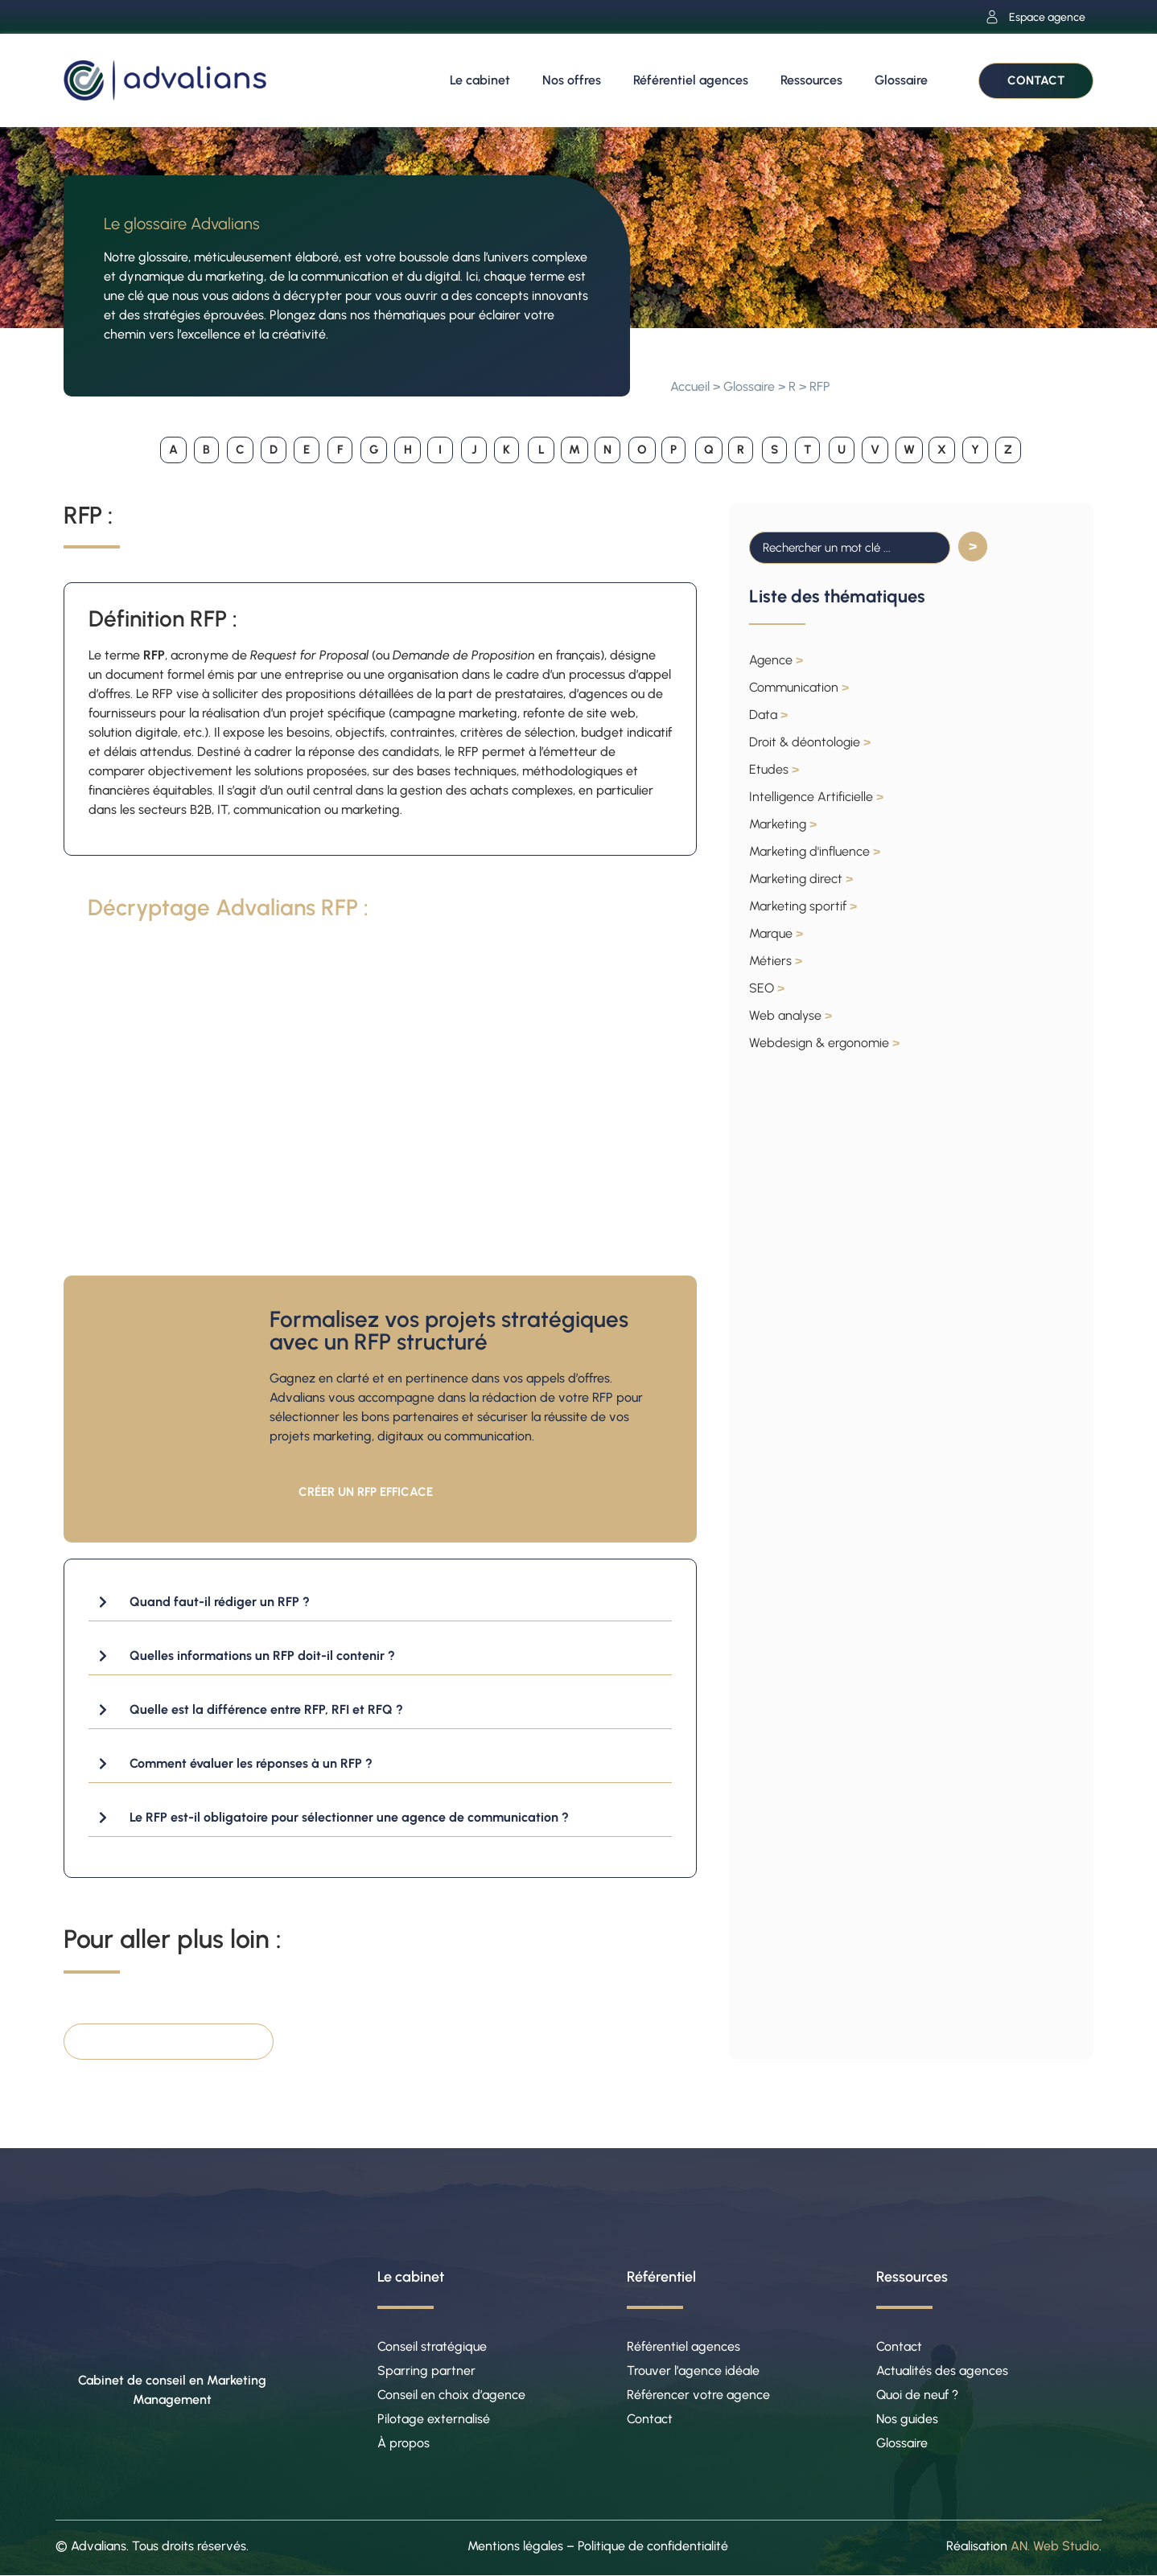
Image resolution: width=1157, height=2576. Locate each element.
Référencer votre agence (698, 2394)
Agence (776, 660)
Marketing (783, 824)
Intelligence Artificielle (816, 796)
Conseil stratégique (432, 2346)
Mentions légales (515, 2545)
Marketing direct (801, 878)
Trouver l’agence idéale (693, 2370)
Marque (776, 933)
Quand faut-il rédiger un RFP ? (220, 1601)
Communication (799, 687)
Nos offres (571, 80)
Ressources (811, 80)
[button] (380, 1602)
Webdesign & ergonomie (824, 1042)
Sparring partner (426, 2370)
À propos (403, 2443)
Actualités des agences (942, 2370)
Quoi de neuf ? (917, 2394)
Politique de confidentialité (653, 2545)
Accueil (690, 386)
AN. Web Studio (1055, 2545)
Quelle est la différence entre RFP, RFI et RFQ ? (266, 1709)
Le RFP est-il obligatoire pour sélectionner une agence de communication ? (349, 1817)
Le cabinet (480, 80)
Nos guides (907, 2418)
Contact (650, 2418)
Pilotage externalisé (433, 2418)
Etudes (774, 769)
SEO (766, 988)
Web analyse (790, 1015)
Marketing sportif (803, 906)
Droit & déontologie (810, 742)
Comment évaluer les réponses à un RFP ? (251, 1763)
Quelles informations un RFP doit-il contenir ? (262, 1655)
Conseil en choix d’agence (451, 2394)
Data (768, 714)
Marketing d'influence (814, 851)
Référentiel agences (690, 80)
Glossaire (901, 80)
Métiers (775, 960)
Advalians (98, 2545)
